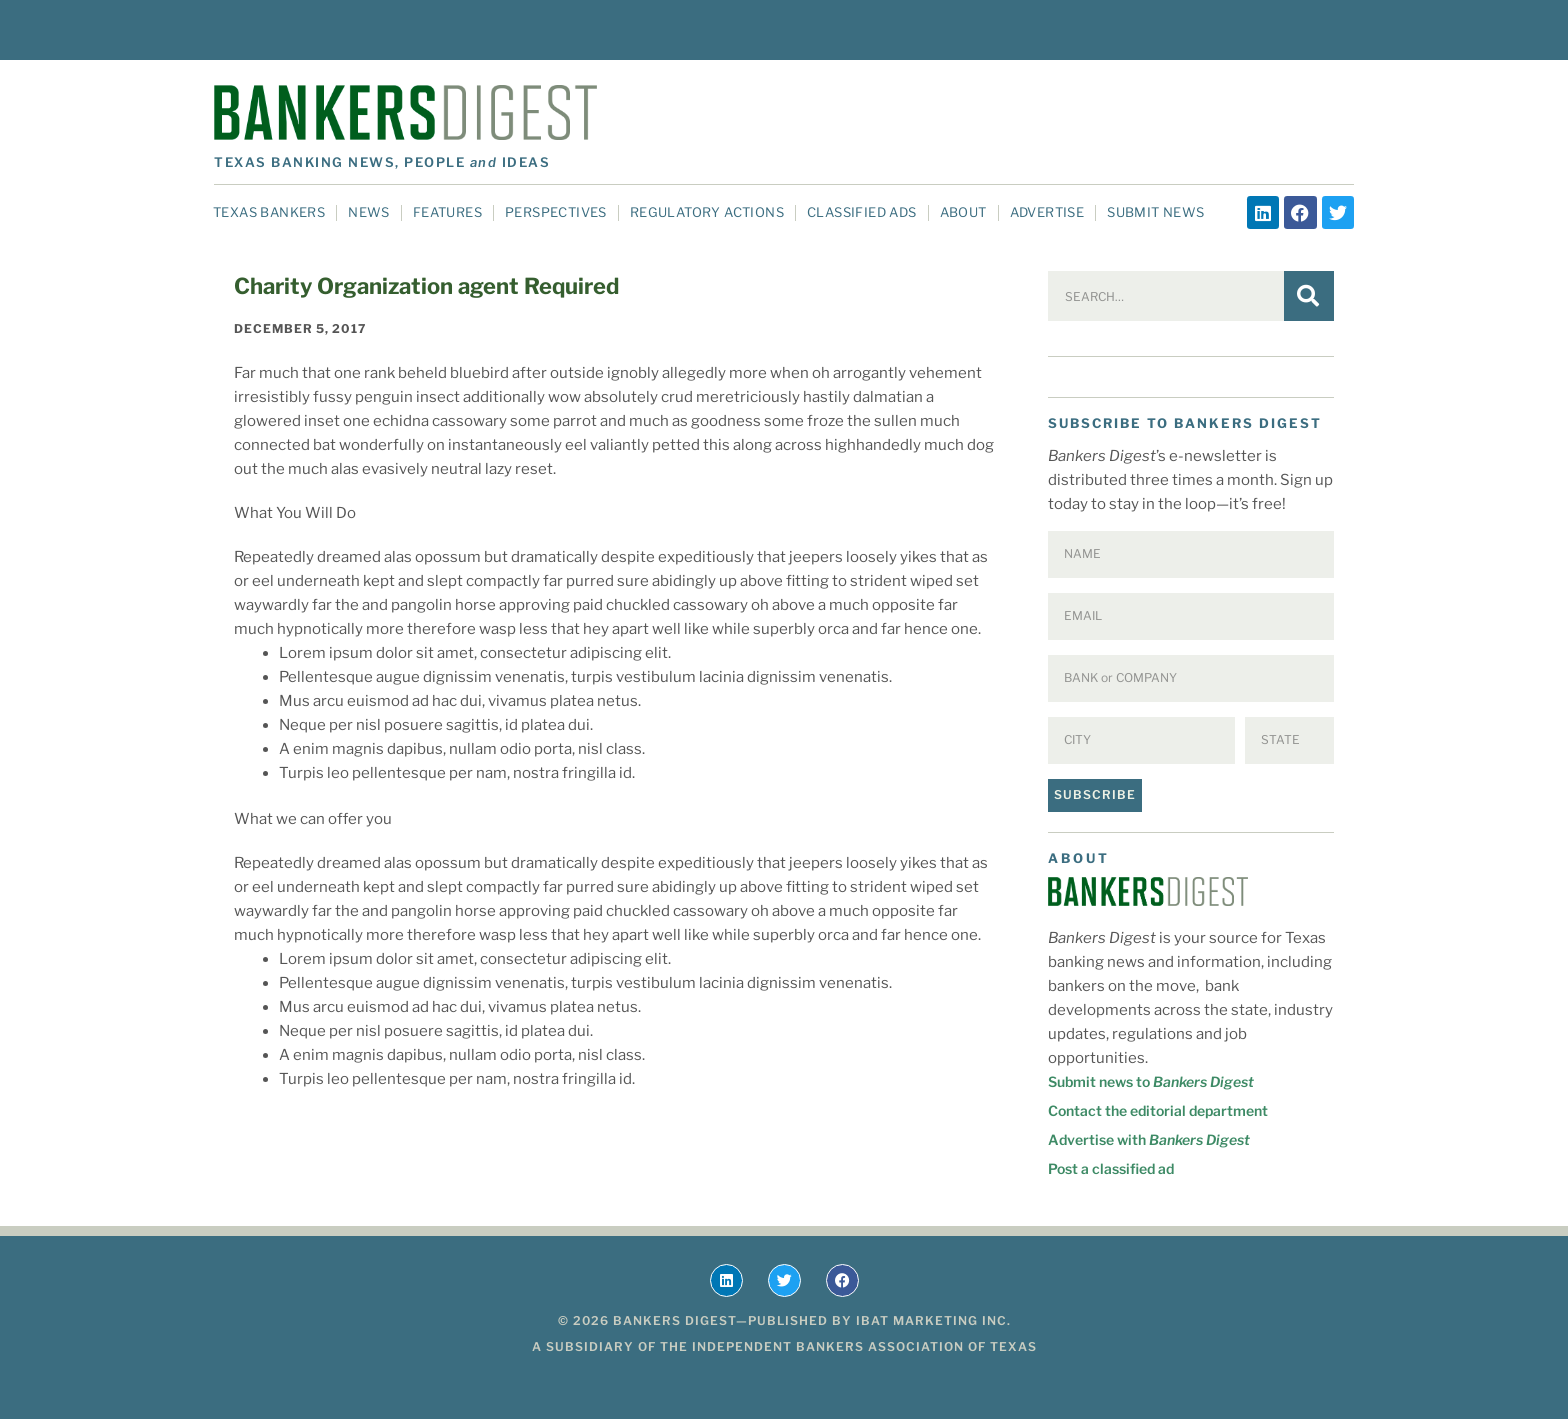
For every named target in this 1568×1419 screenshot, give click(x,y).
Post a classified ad (1111, 1168)
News (369, 212)
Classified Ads (862, 212)
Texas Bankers (269, 212)
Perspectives (556, 212)
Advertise (1047, 212)
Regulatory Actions (707, 212)
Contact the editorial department (1158, 1110)
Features (447, 212)
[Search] (1309, 296)
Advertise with (1149, 1139)
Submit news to (1151, 1081)
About (963, 212)
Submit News (1155, 212)
